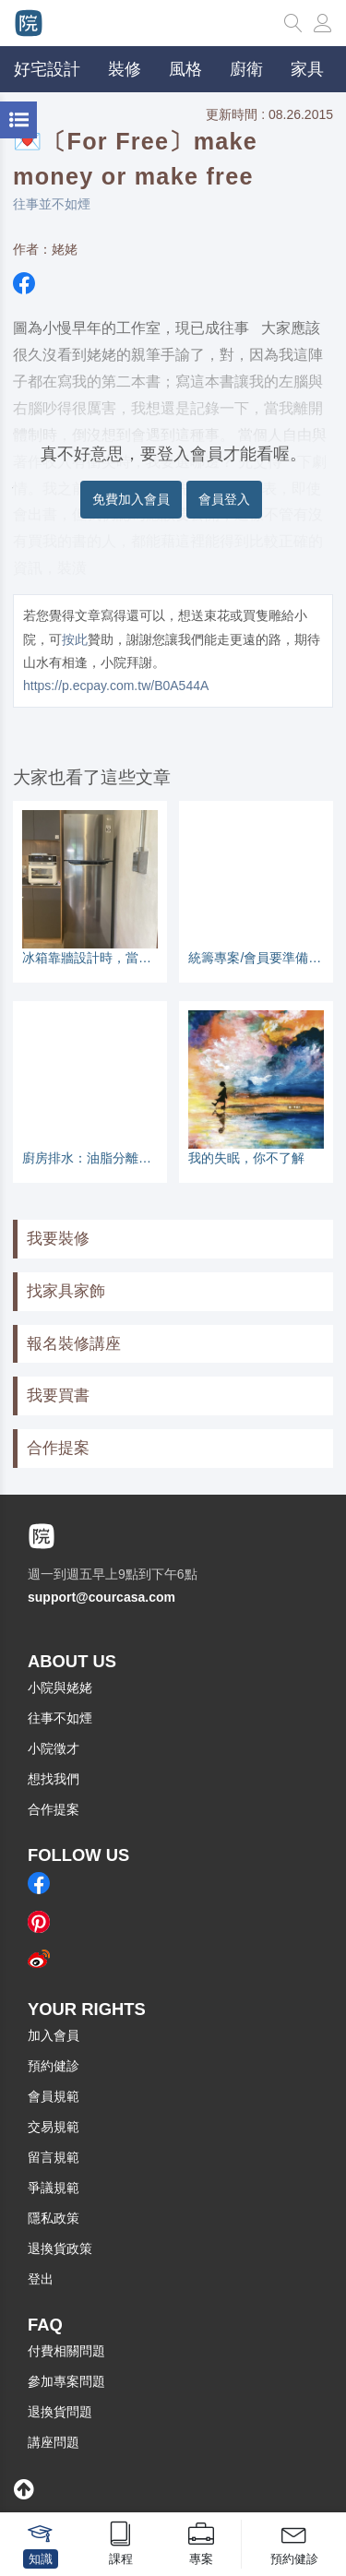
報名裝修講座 (74, 1344)
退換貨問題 (60, 2411)
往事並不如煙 (51, 204)
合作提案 (58, 1448)
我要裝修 (58, 1238)
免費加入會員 (131, 499)
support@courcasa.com (101, 1597)
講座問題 (53, 2442)
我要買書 (58, 1395)
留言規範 (53, 2157)
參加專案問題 (66, 2381)
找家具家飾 (66, 1291)
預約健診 (53, 2065)
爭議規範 (53, 2187)
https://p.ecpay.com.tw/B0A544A (116, 685)
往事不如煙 (60, 1718)
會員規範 (53, 2096)
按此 (75, 639)
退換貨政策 (60, 2248)
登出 (41, 2279)
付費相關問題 (66, 2350)
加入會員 (53, 2035)
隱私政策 (53, 2218)
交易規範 (53, 2126)
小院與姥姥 (60, 1687)
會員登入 (224, 499)
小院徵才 (53, 1748)
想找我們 (53, 1778)
